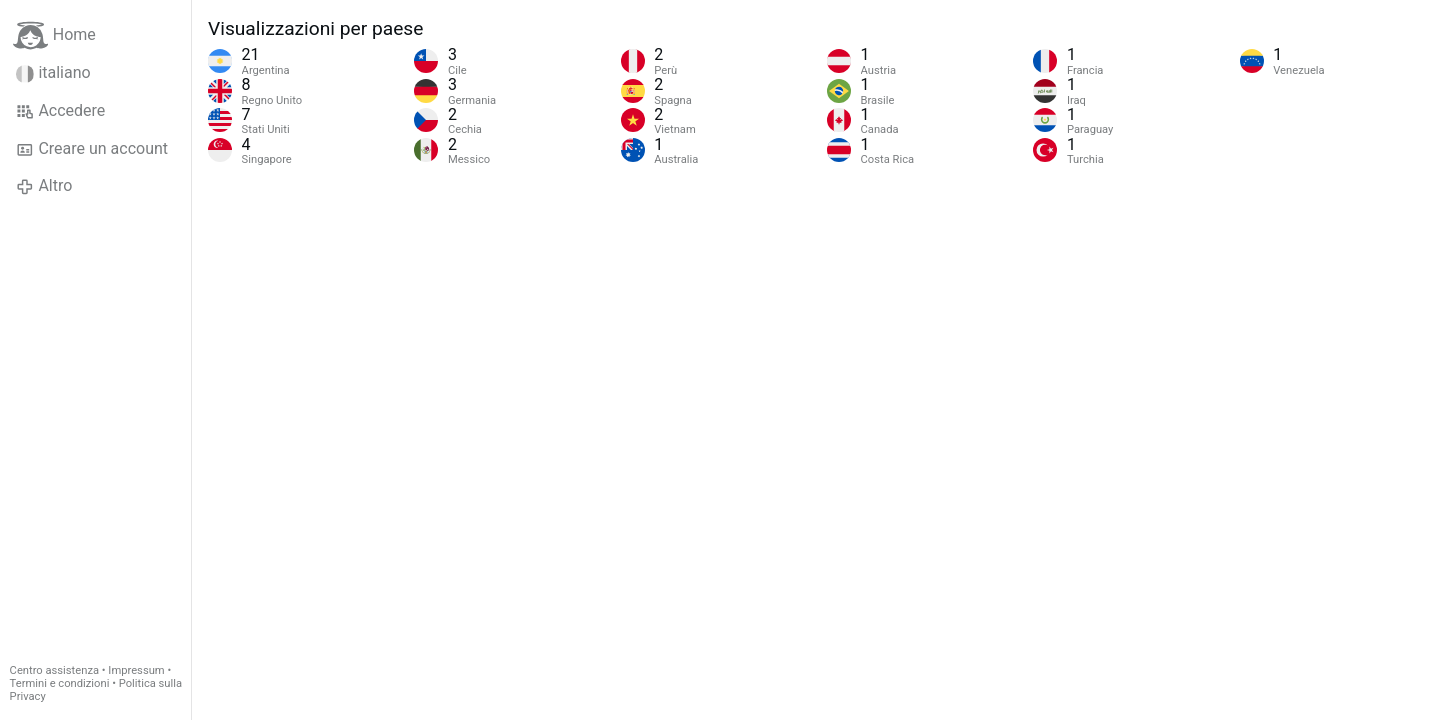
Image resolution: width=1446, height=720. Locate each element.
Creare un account (92, 149)
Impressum (136, 670)
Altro (44, 186)
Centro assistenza (54, 670)
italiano (53, 73)
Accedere (60, 111)
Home (54, 35)
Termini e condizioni (60, 683)
